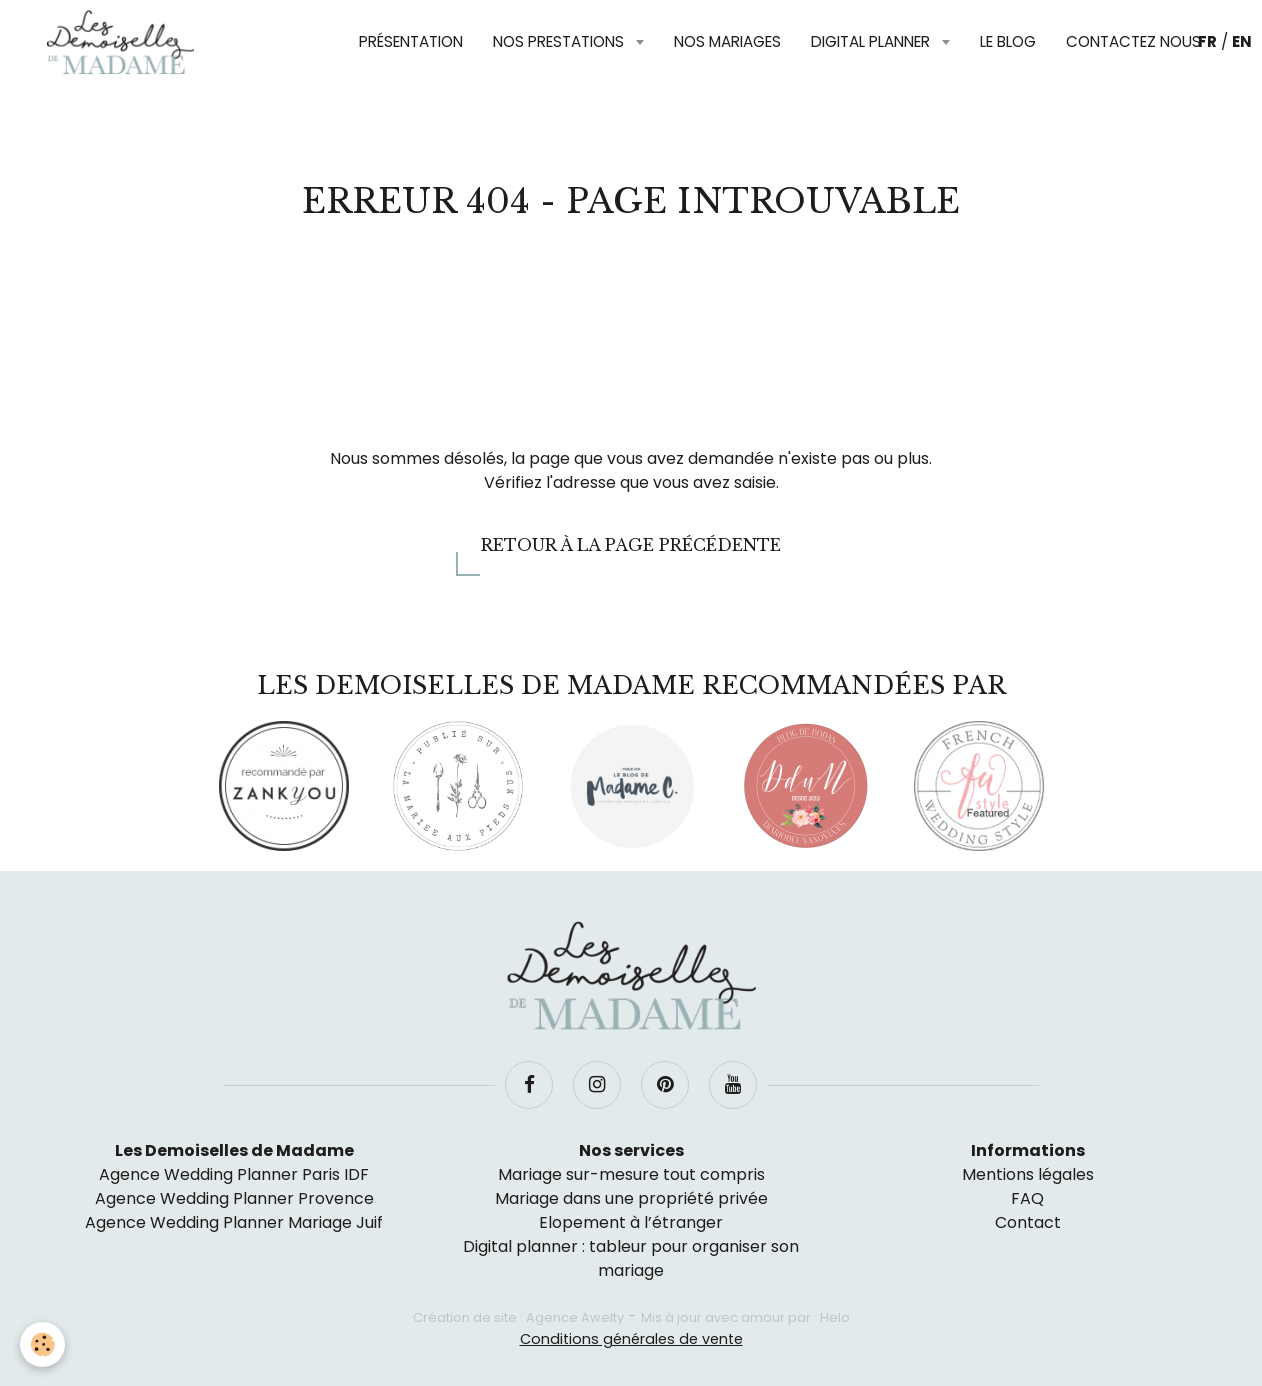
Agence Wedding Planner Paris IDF (234, 1174)
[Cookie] (42, 1344)
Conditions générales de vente (631, 1339)
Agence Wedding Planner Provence (234, 1198)
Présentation (411, 41)
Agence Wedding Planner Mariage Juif (234, 1222)
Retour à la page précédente (631, 545)
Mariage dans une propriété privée (631, 1198)
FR (1207, 41)
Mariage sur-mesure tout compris (631, 1174)
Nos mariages (727, 41)
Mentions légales (1028, 1174)
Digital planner (872, 41)
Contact (1028, 1222)
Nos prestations (560, 41)
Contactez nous (1133, 41)
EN (1242, 41)
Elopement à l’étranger (631, 1222)
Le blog (1008, 41)
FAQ (1027, 1198)
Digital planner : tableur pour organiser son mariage (631, 1258)
